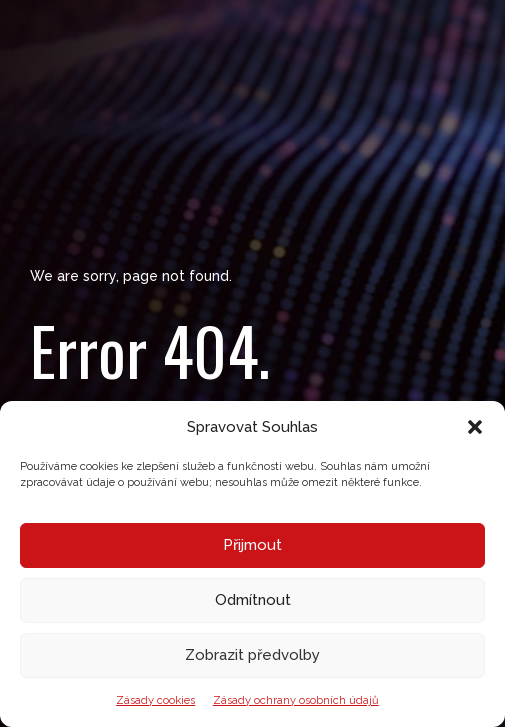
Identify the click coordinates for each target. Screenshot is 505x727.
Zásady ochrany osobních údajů (296, 700)
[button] (475, 427)
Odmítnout (253, 600)
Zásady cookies (155, 700)
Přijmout (252, 545)
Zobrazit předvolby (252, 655)
